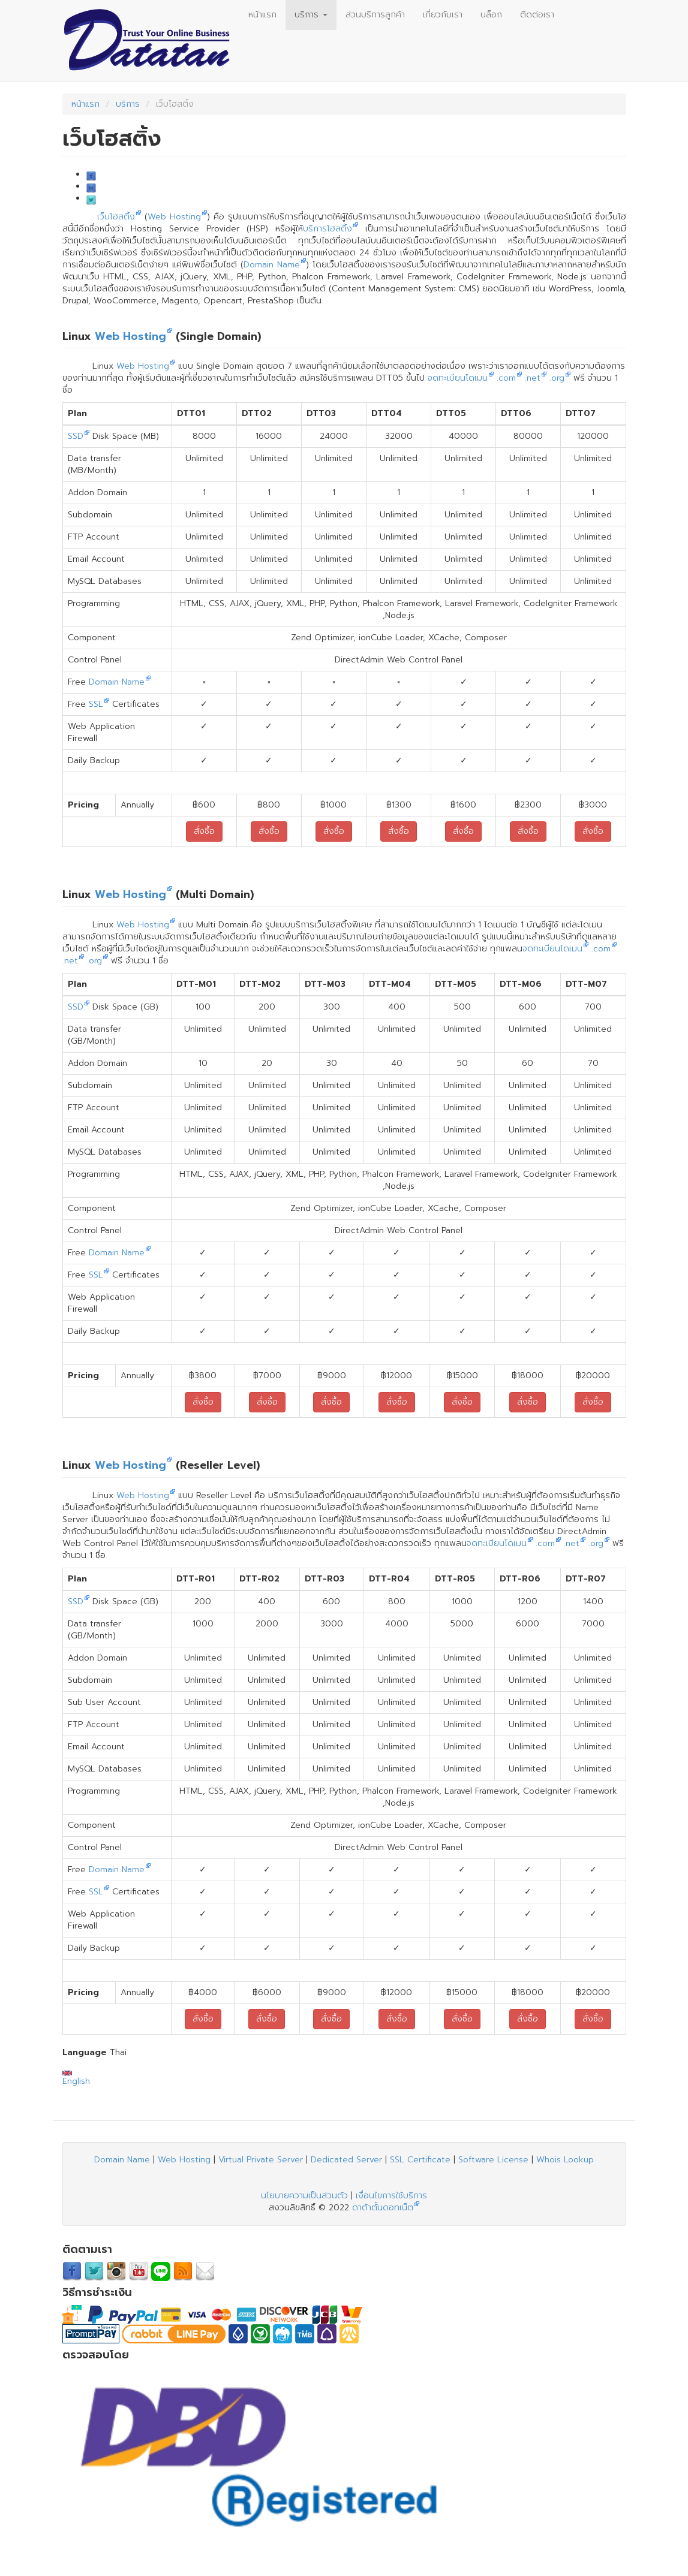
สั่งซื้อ (204, 831)
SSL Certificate (420, 2159)
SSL (96, 704)
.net (532, 378)
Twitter (91, 200)
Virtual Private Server (260, 2159)
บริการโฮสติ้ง (327, 228)
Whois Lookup (565, 2159)
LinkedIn (91, 188)
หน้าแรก (262, 14)
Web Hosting (174, 216)
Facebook (91, 176)
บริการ (311, 14)
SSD (75, 436)
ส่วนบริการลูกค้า (375, 14)
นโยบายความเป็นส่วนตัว (304, 2195)
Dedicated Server (346, 2159)
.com (506, 378)
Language (84, 2053)
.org (556, 378)
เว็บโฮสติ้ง (116, 216)
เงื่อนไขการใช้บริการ (391, 2195)
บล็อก (491, 14)
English (76, 2079)
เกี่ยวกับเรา (442, 14)
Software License (493, 2159)
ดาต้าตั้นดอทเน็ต (382, 2207)
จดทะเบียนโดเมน (458, 378)
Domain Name (272, 264)
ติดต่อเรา (537, 14)
